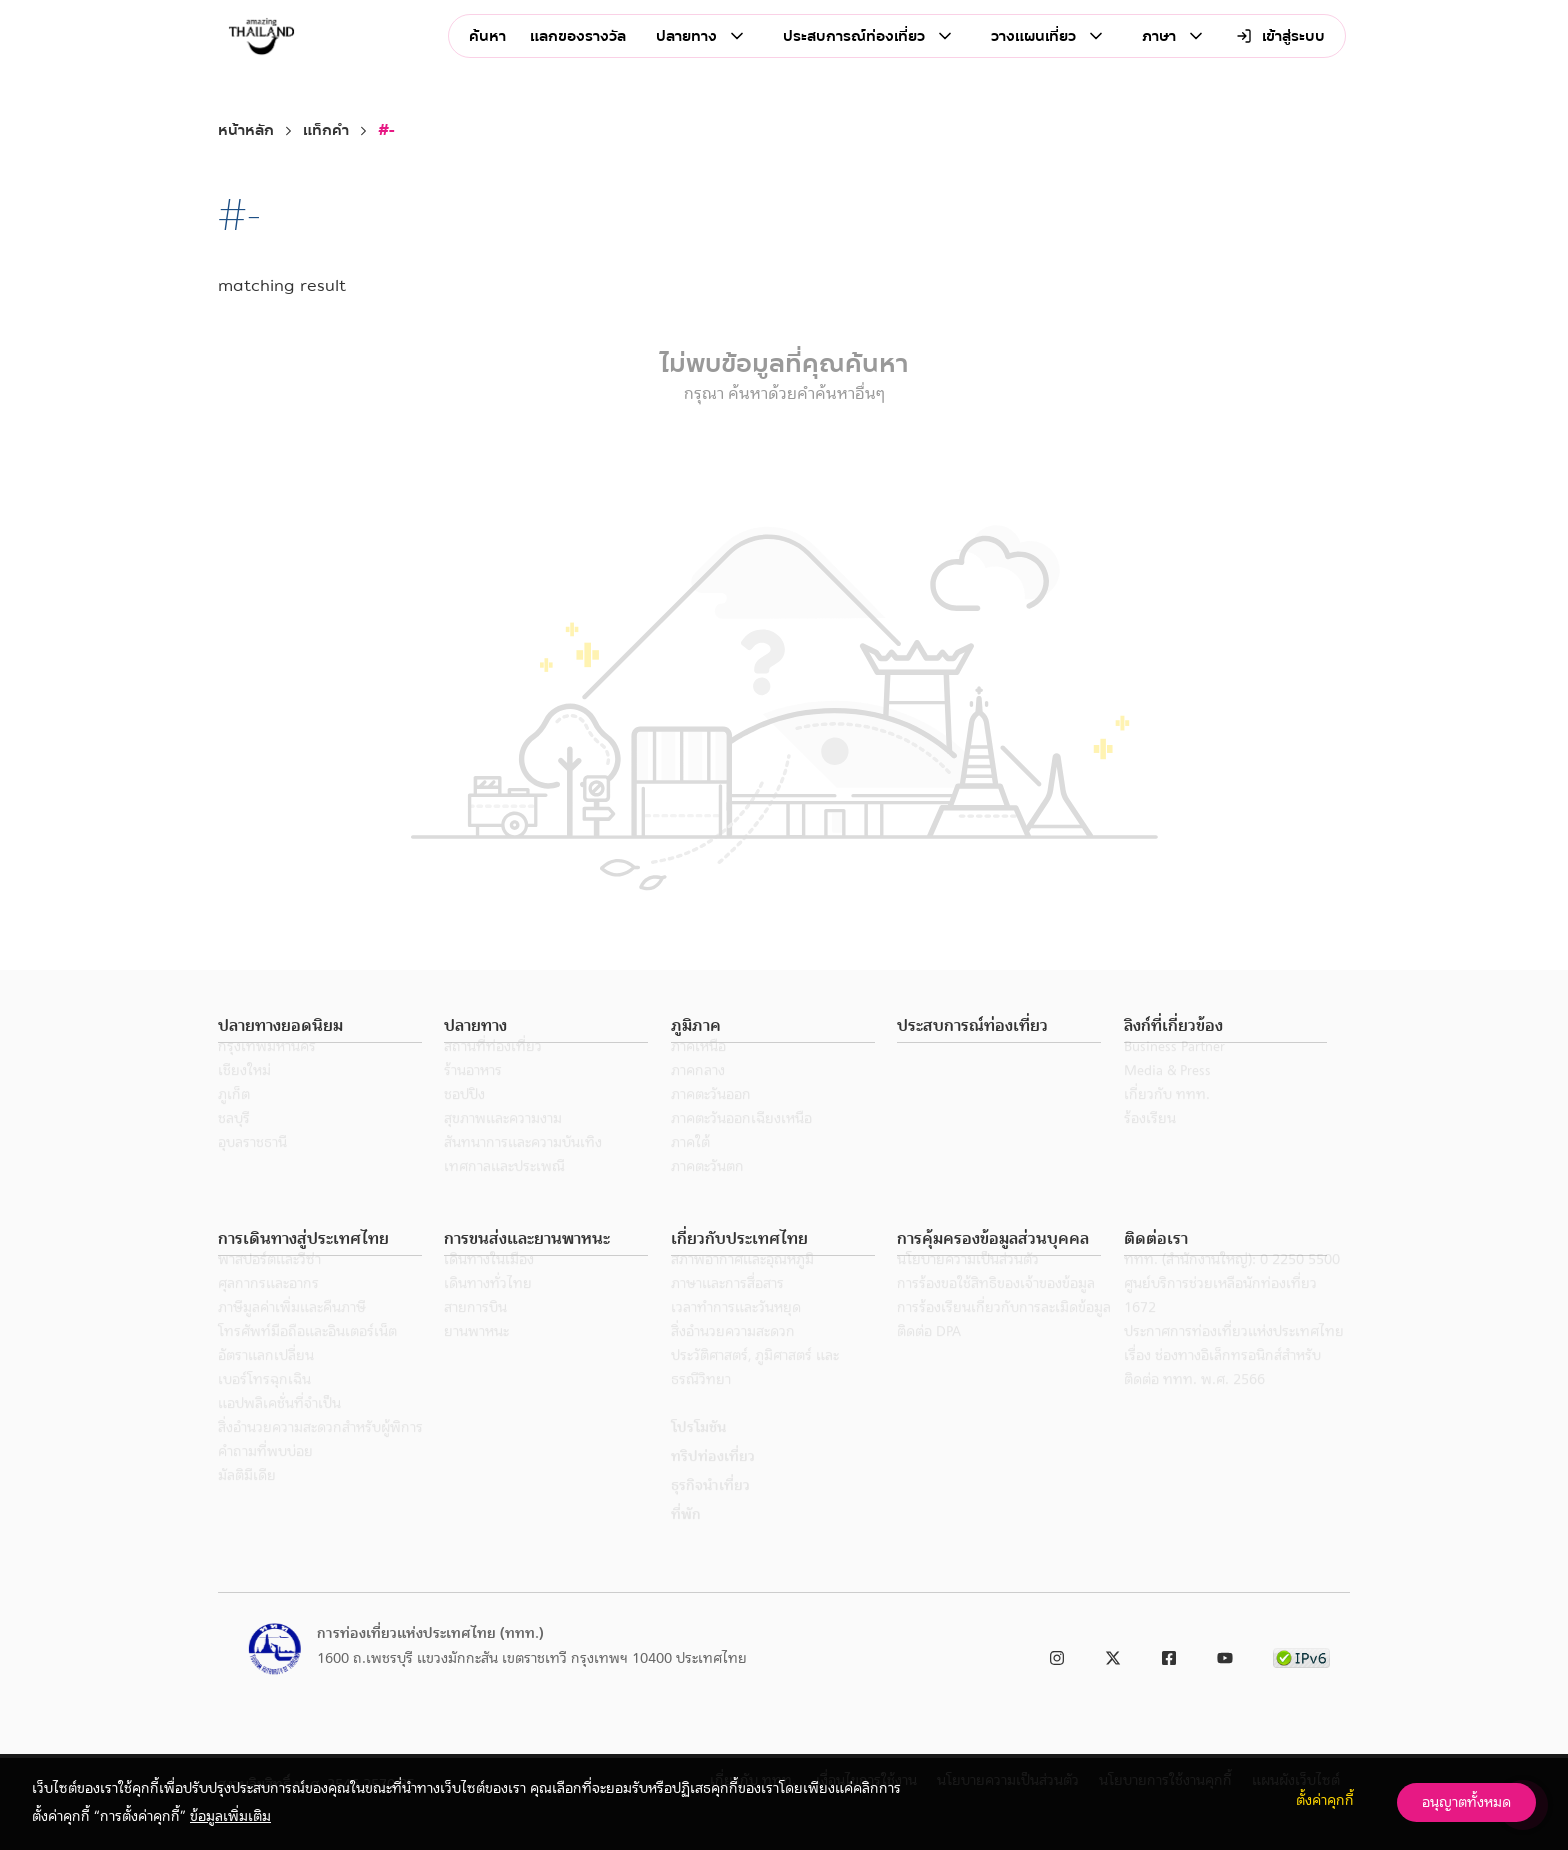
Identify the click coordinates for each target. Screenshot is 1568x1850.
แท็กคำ (326, 130)
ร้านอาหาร (473, 1097)
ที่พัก (686, 1541)
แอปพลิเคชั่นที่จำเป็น (279, 1430)
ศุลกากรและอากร (268, 1310)
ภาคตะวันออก (711, 1121)
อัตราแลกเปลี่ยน (266, 1382)
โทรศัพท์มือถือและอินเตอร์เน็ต (307, 1358)
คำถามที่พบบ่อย (265, 1478)
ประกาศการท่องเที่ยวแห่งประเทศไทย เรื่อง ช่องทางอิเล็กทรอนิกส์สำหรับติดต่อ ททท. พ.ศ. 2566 (1234, 1382)
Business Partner (1174, 1073)
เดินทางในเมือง (489, 1286)
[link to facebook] (1169, 1654)
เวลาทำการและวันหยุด (736, 1334)
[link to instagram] (1057, 1654)
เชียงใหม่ (244, 1097)
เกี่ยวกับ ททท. (1167, 1121)
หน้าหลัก (246, 130)
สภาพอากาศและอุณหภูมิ (742, 1286)
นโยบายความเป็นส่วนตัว (968, 1286)
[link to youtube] (1225, 1654)
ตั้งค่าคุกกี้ (1325, 1800)
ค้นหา (487, 36)
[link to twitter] (1113, 1654)
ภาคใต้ (690, 1169)
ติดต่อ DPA (929, 1358)
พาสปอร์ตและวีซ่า (269, 1286)
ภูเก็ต (234, 1121)
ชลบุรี (234, 1145)
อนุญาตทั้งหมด (1466, 1802)
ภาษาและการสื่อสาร (727, 1310)
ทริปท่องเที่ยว (713, 1483)
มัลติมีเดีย (247, 1502)
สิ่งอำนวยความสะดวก (733, 1358)
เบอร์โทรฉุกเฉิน (264, 1406)
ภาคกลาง (698, 1097)
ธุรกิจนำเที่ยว (710, 1512)
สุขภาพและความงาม (503, 1145)
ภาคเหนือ (698, 1073)
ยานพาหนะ (476, 1358)
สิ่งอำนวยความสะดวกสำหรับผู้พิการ (320, 1454)
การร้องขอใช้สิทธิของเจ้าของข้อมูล (996, 1310)
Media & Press (1167, 1097)
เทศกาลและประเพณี (504, 1193)
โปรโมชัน (698, 1454)
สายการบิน (475, 1334)
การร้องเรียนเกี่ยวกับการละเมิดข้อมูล (1004, 1334)
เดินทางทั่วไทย (488, 1310)
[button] (320, 1026)
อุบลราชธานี (252, 1169)
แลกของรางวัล (578, 36)
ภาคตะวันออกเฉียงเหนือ (741, 1145)
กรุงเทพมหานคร (267, 1073)
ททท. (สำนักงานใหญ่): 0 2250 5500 (1232, 1286)
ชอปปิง (464, 1121)
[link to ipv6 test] (1301, 1654)
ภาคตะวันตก (707, 1193)
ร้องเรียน (1150, 1145)
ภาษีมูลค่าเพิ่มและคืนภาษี (292, 1334)
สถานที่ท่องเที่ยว (493, 1073)
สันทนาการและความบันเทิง (523, 1169)
